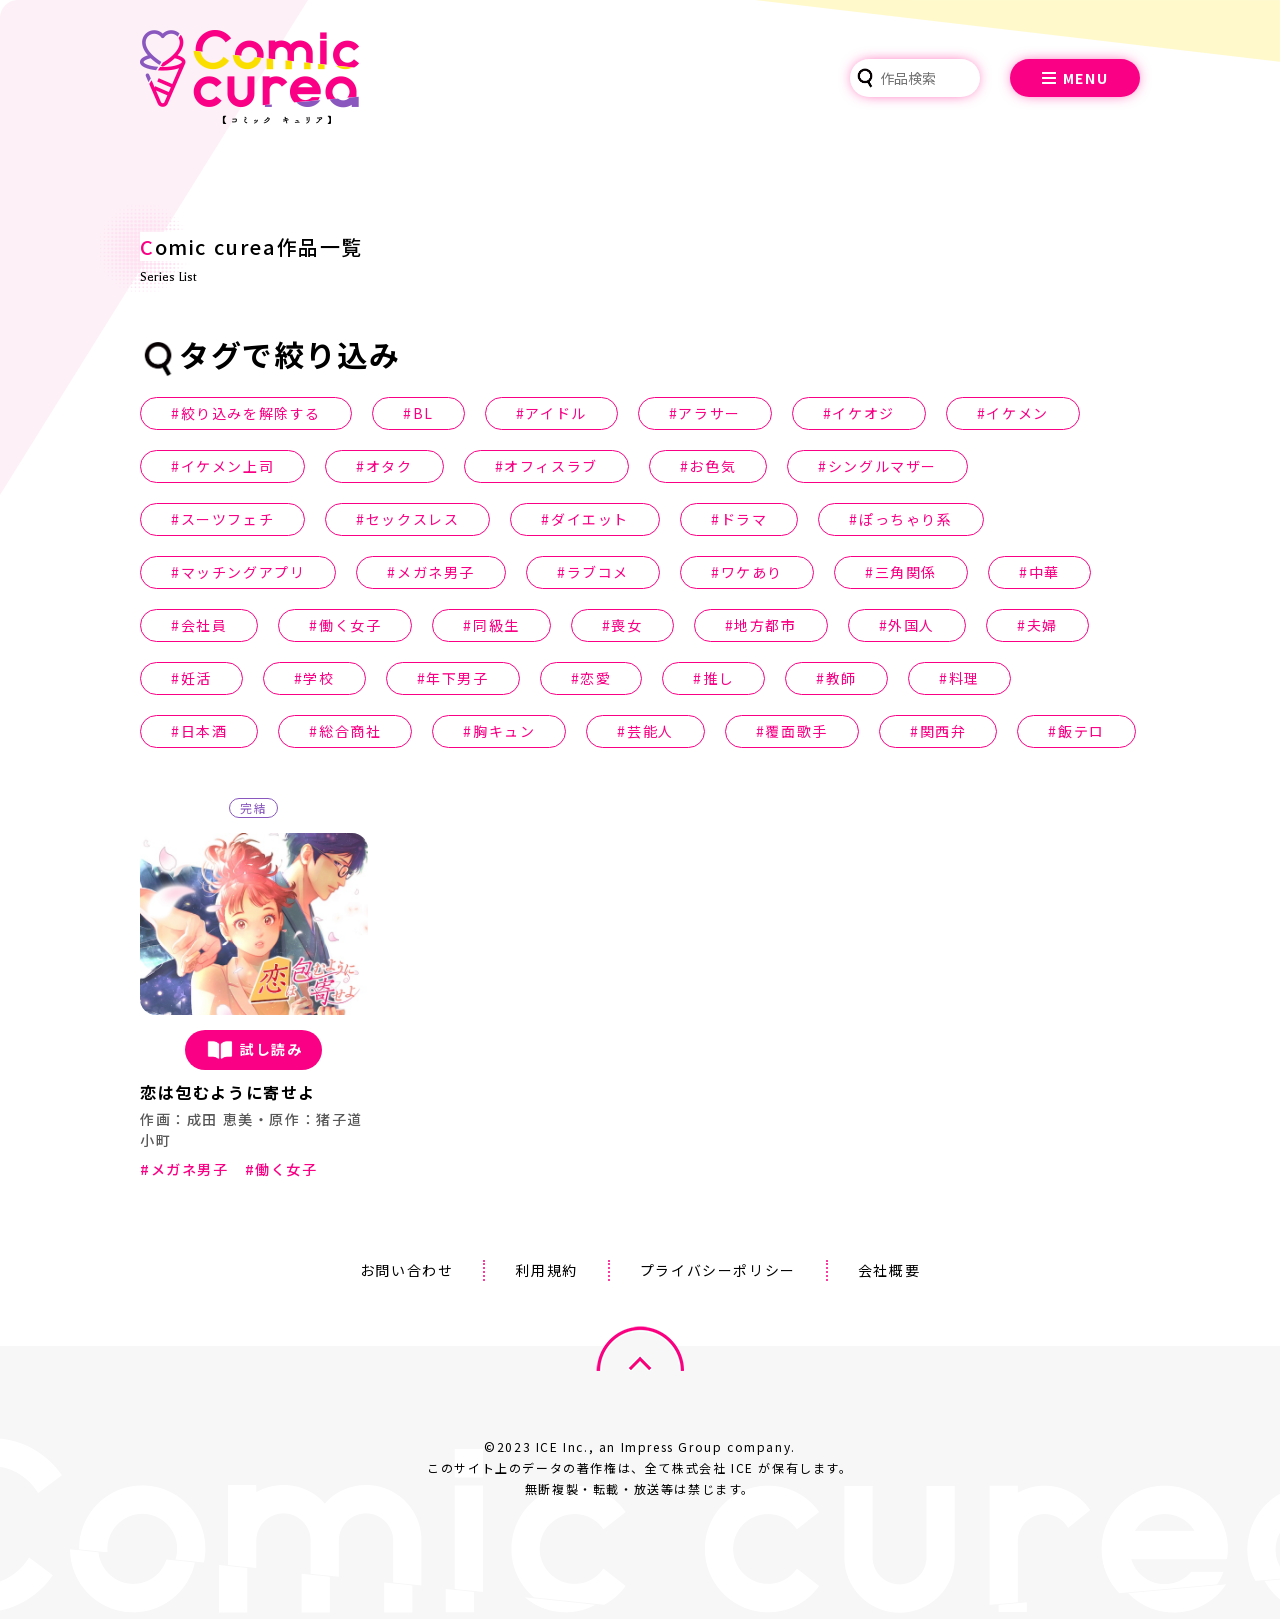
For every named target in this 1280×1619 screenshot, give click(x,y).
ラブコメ (598, 572)
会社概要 (889, 1270)
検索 (865, 78)
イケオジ (863, 413)
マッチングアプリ (243, 572)
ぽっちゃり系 (906, 519)
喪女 (626, 625)
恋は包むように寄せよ (228, 1092)
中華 (1044, 572)
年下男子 (457, 678)
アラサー (709, 413)
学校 (318, 678)
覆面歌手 (796, 731)
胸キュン (504, 731)
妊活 (196, 678)
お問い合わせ (407, 1270)
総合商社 (350, 731)
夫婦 (1042, 625)
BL (423, 413)
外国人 (911, 625)
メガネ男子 (436, 572)
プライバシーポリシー (718, 1270)
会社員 (204, 625)
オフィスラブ (551, 466)
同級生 (496, 625)
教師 (841, 678)
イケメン (1017, 413)
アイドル (555, 413)
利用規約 (546, 1270)
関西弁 (943, 731)
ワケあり (752, 572)
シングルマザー (882, 466)
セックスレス (413, 519)
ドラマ (744, 519)
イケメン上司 (228, 466)
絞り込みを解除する (251, 413)
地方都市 (765, 625)
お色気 (712, 466)
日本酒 (204, 731)
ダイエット (590, 519)
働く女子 (350, 625)
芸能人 (650, 731)
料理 (964, 678)
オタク (389, 466)
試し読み (253, 1050)
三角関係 (906, 572)
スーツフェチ (228, 519)
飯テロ (1081, 731)
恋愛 (595, 678)
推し (718, 678)
